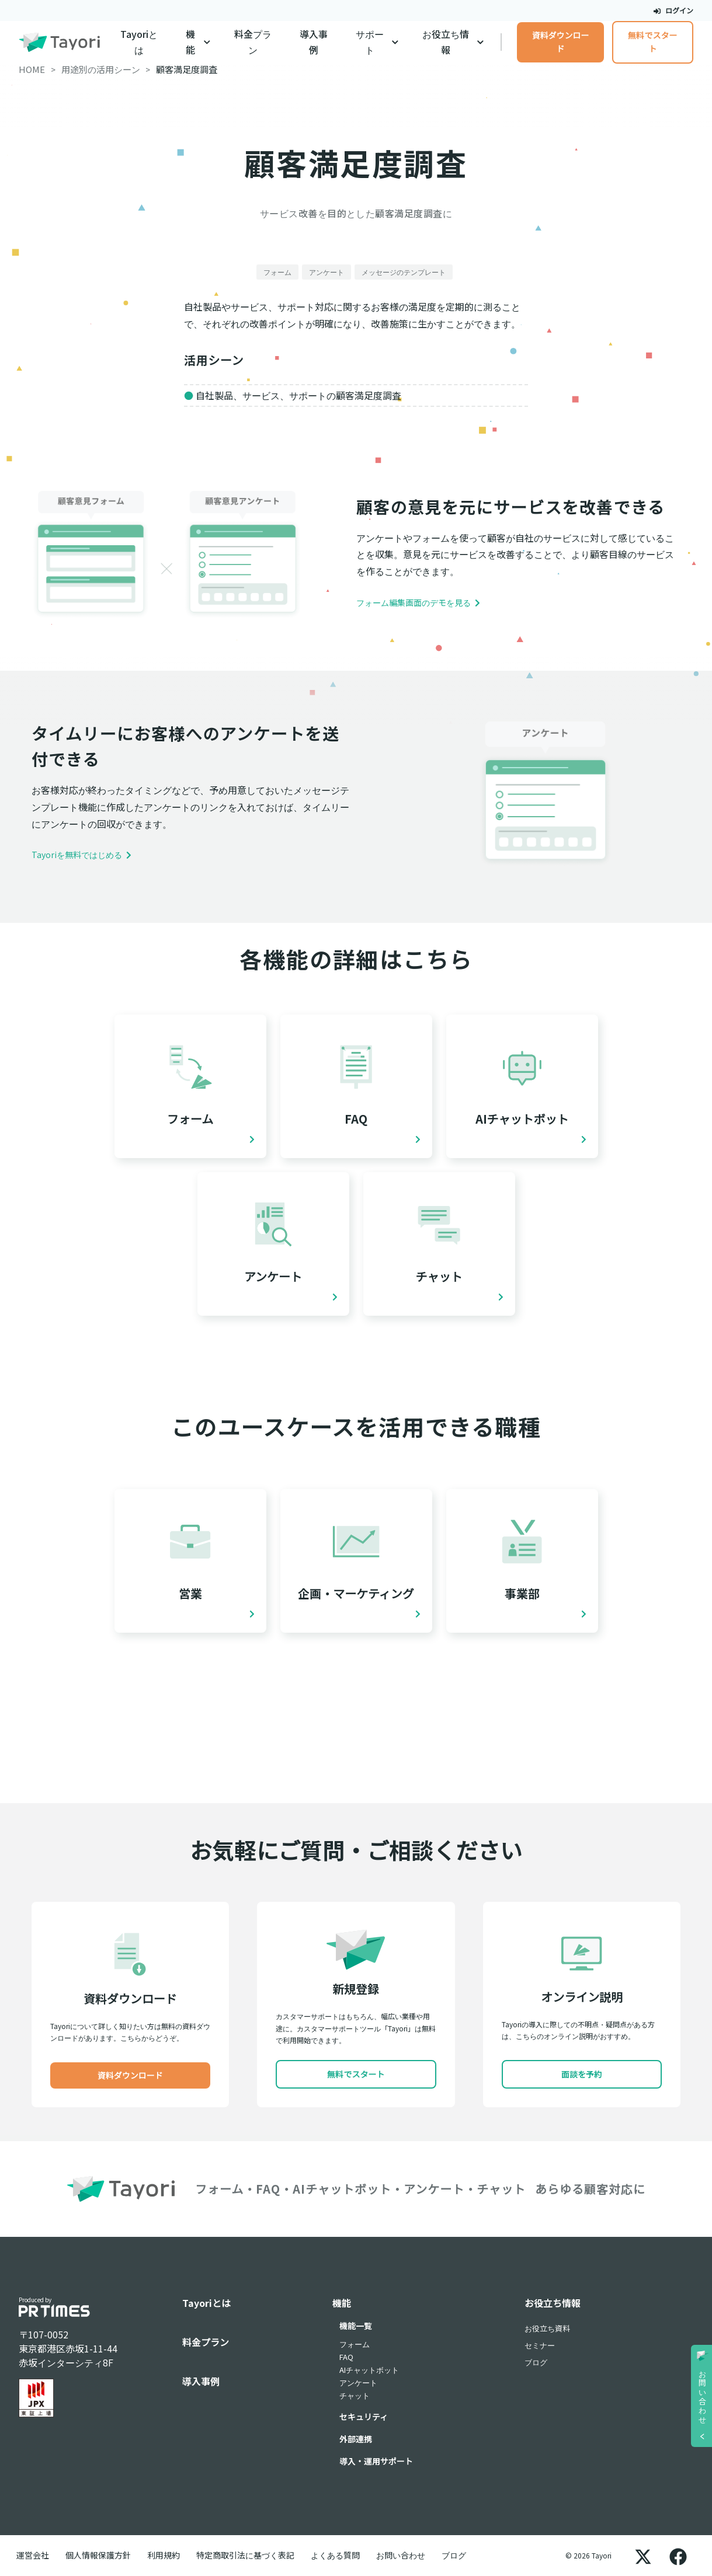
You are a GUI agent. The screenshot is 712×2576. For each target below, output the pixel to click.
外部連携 (355, 2439)
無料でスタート (652, 42)
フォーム (354, 2344)
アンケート (358, 2382)
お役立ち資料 (547, 2328)
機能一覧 (355, 2325)
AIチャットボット (369, 2369)
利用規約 (163, 2555)
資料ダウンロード (560, 42)
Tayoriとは (139, 42)
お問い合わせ (400, 2555)
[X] (643, 2555)
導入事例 (314, 42)
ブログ (536, 2362)
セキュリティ (363, 2416)
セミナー (540, 2345)
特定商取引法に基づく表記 (245, 2555)
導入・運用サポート (376, 2461)
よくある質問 (335, 2555)
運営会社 (32, 2555)
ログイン (673, 10)
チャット (354, 2395)
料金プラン (253, 42)
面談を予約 (581, 2074)
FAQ (346, 2356)
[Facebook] (678, 2555)
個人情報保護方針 (98, 2555)
